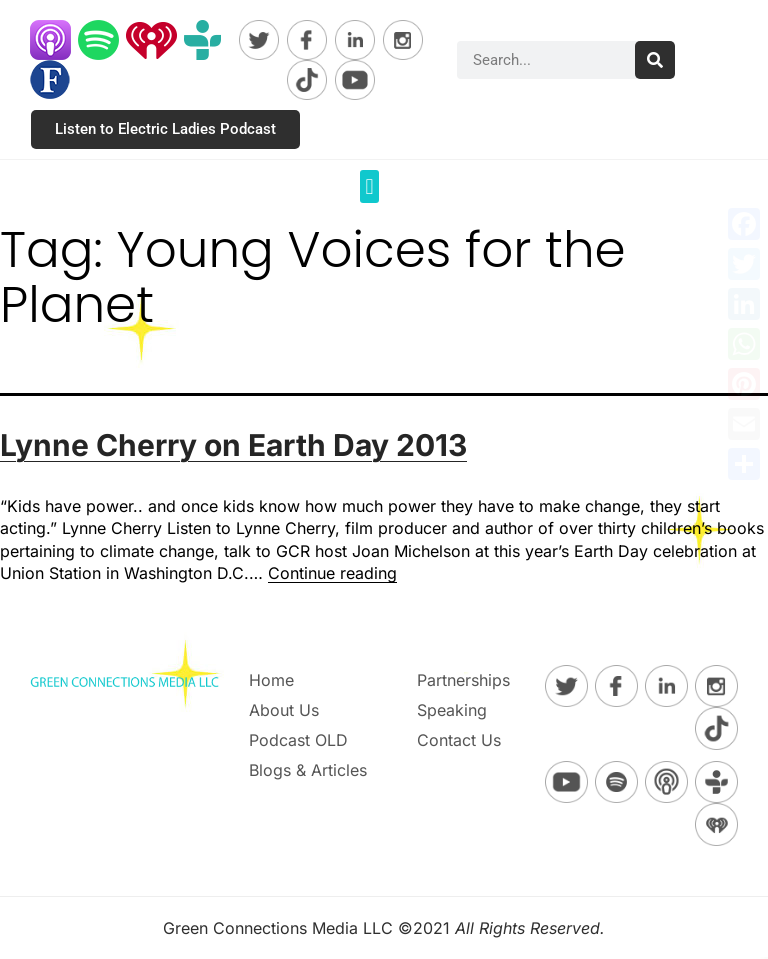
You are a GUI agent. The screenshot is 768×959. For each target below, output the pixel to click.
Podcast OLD (298, 740)
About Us (284, 710)
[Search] (655, 60)
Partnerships (463, 680)
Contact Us (459, 740)
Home (271, 680)
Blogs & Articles (308, 770)
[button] (369, 186)
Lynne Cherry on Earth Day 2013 (233, 445)
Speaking (452, 710)
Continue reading (332, 573)
